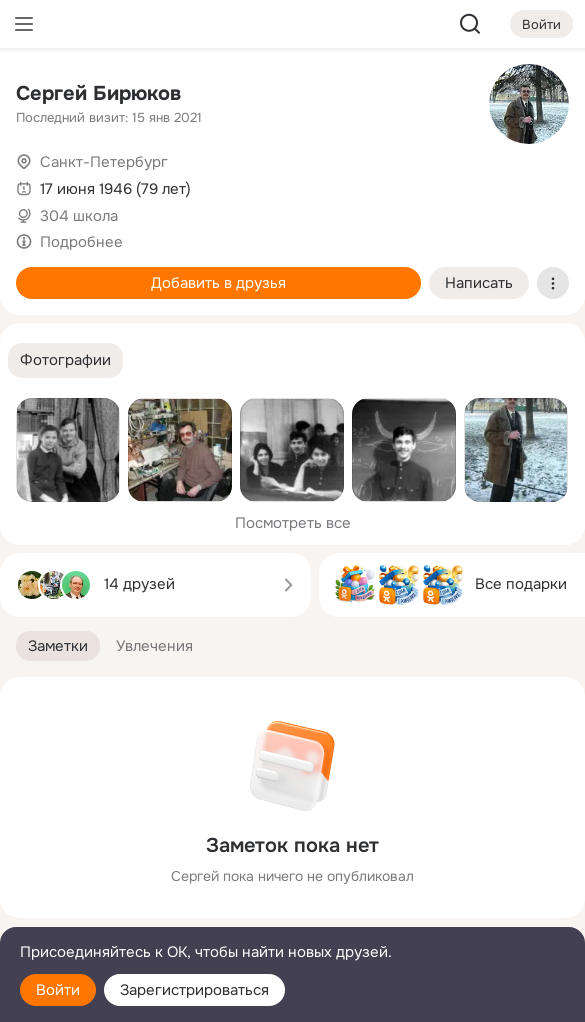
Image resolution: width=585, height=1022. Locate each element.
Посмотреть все (293, 523)
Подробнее (81, 242)
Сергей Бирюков (98, 93)
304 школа (79, 216)
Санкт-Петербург (104, 162)
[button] (65, 360)
